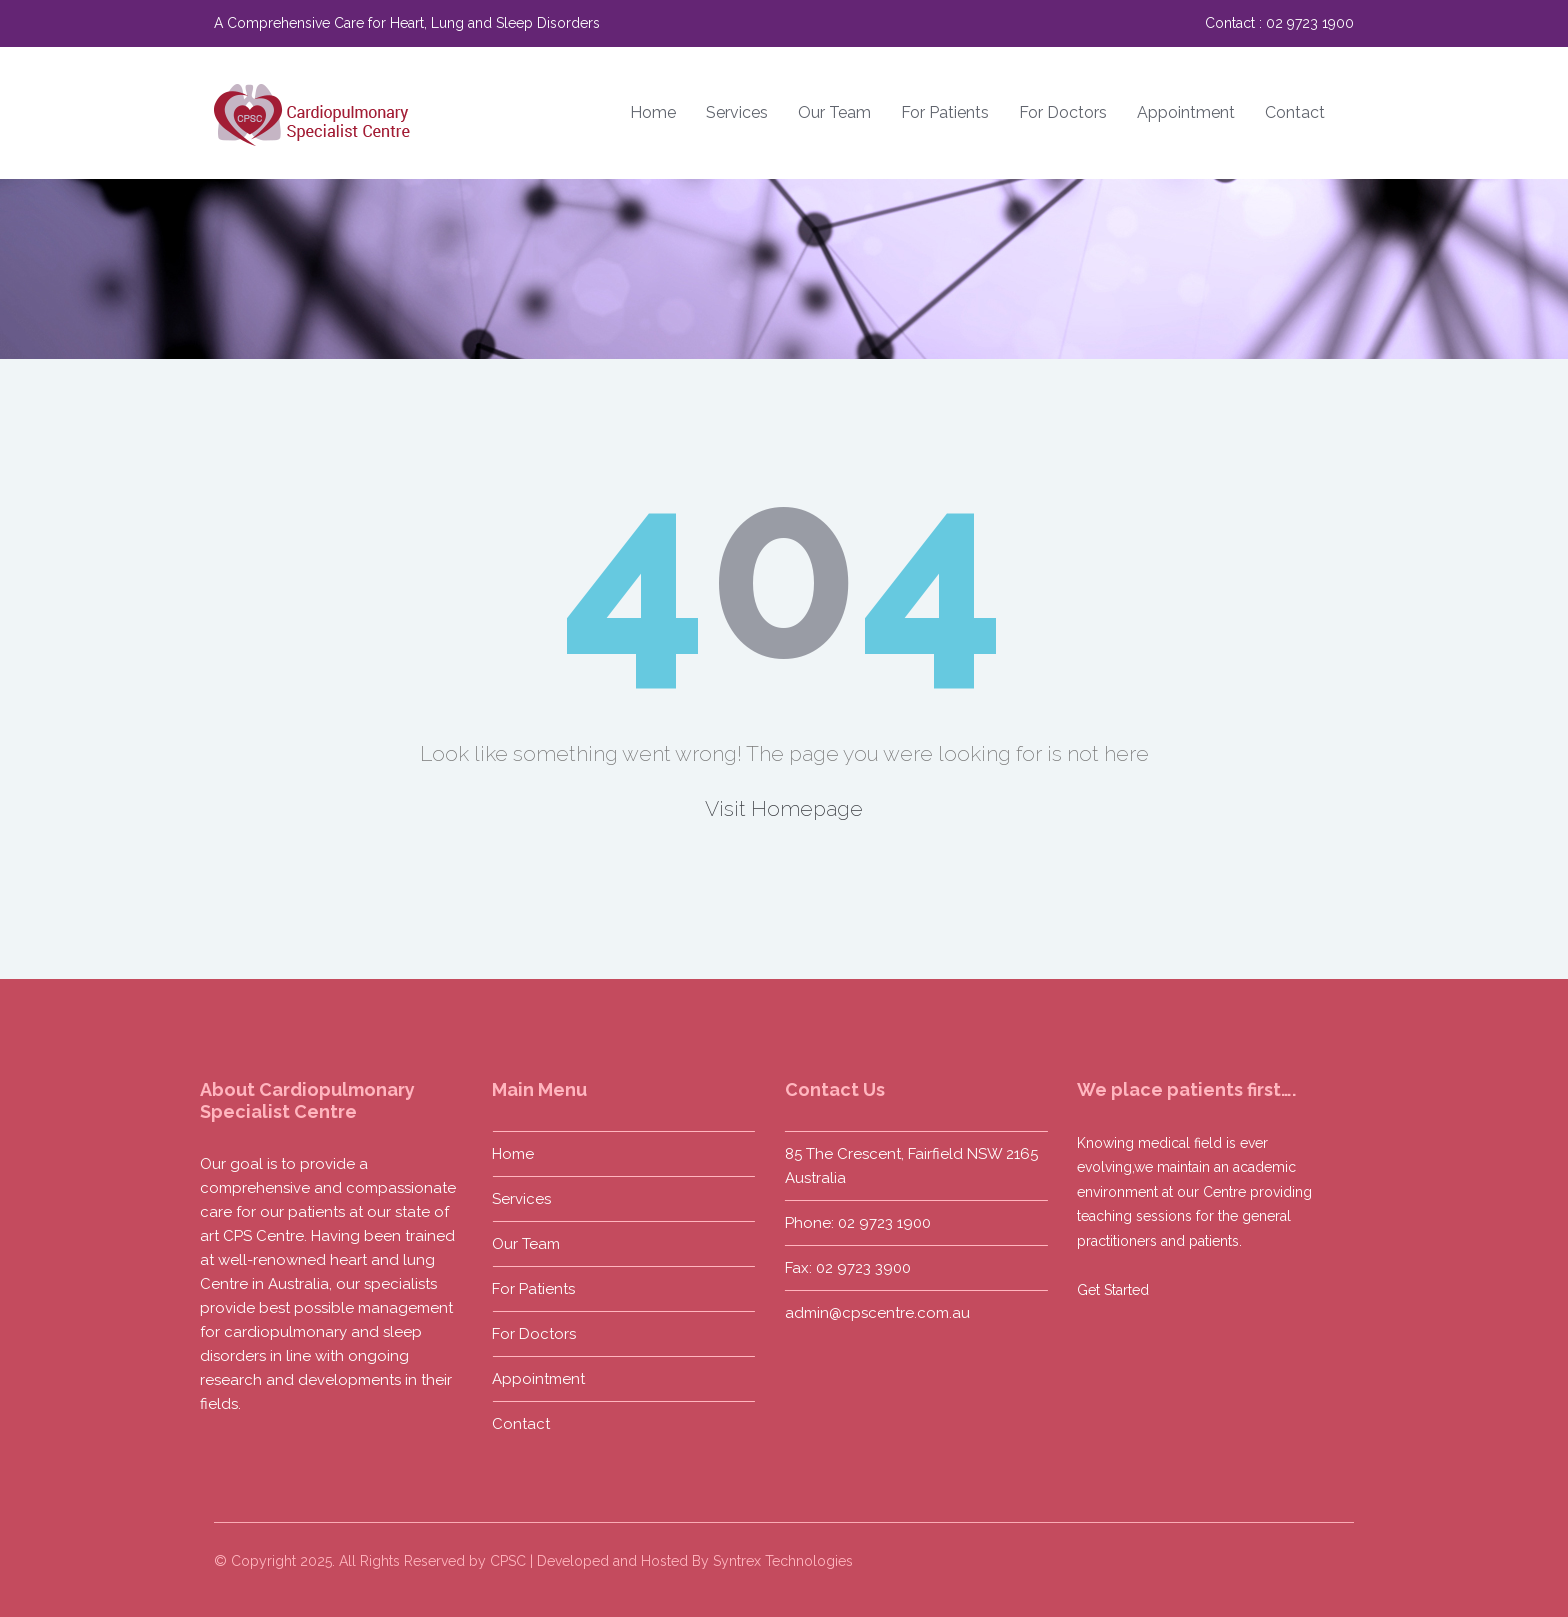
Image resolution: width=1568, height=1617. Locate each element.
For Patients (945, 112)
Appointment (1186, 112)
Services (737, 112)
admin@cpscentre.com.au (873, 1313)
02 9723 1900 (1310, 23)
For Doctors (1063, 112)
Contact (1295, 112)
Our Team (834, 112)
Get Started (1109, 1290)
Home (653, 112)
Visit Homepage (784, 808)
